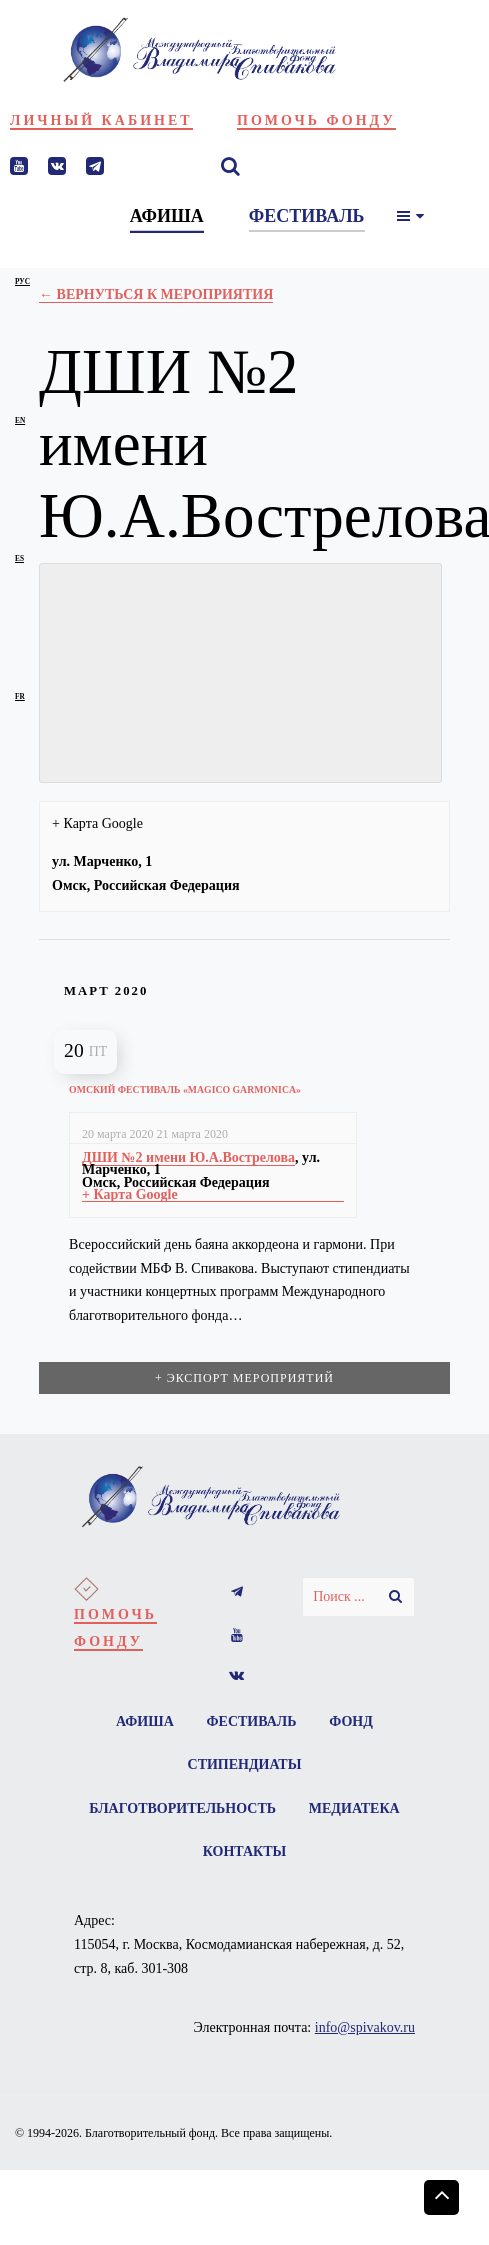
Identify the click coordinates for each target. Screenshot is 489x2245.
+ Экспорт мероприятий (244, 1378)
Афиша (144, 1721)
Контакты (307, 1853)
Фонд (352, 1721)
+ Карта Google (97, 823)
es (19, 558)
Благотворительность (244, 1809)
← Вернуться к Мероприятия (156, 294)
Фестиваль (252, 1721)
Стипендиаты (245, 1765)
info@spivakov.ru (365, 2029)
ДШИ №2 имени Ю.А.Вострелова (188, 1157)
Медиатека (186, 1853)
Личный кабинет (101, 120)
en (20, 420)
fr (20, 696)
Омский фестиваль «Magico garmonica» (185, 1089)
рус (22, 281)
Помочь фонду (316, 120)
